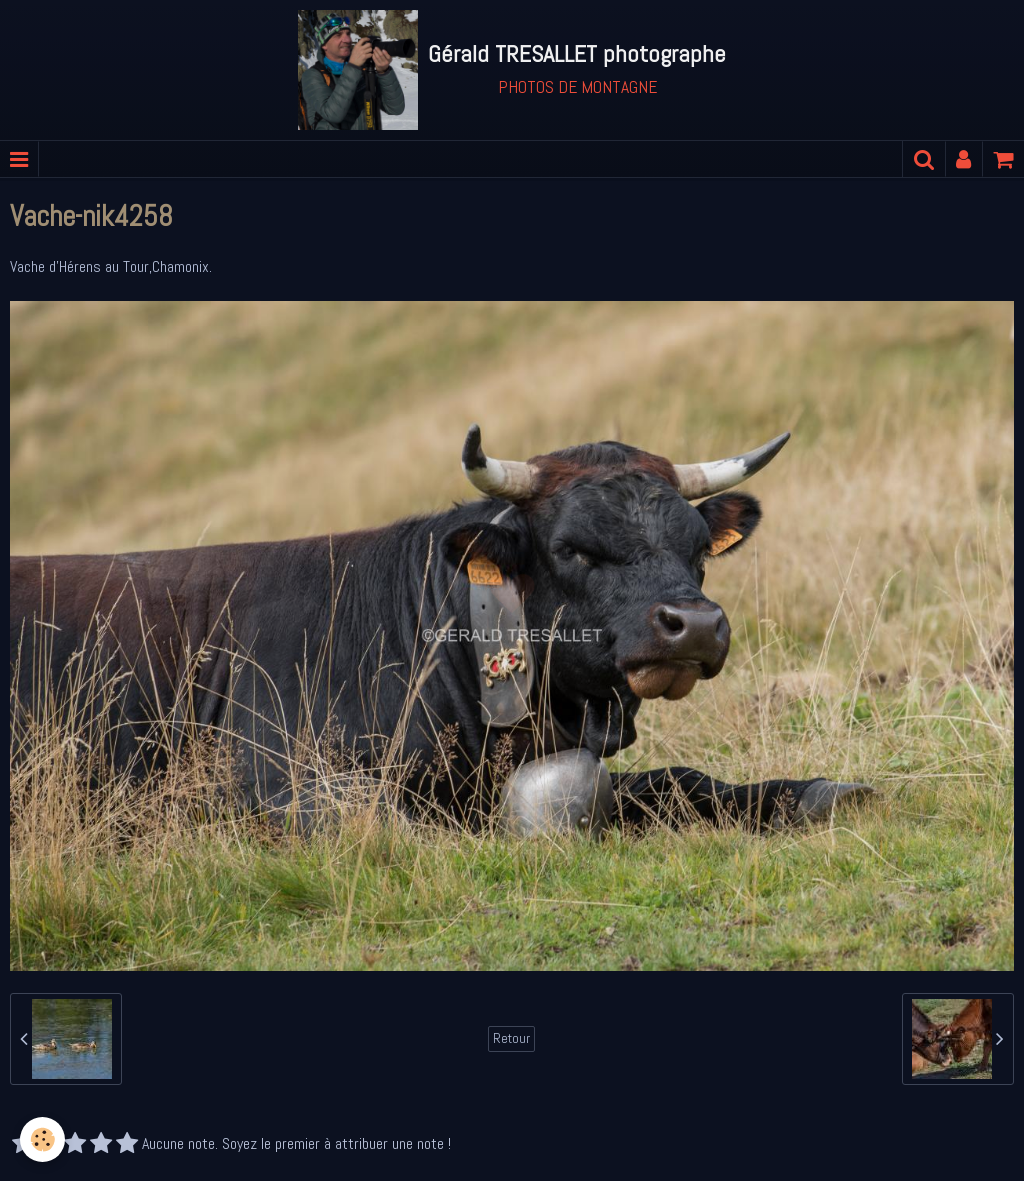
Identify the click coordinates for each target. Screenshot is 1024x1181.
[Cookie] (42, 1139)
